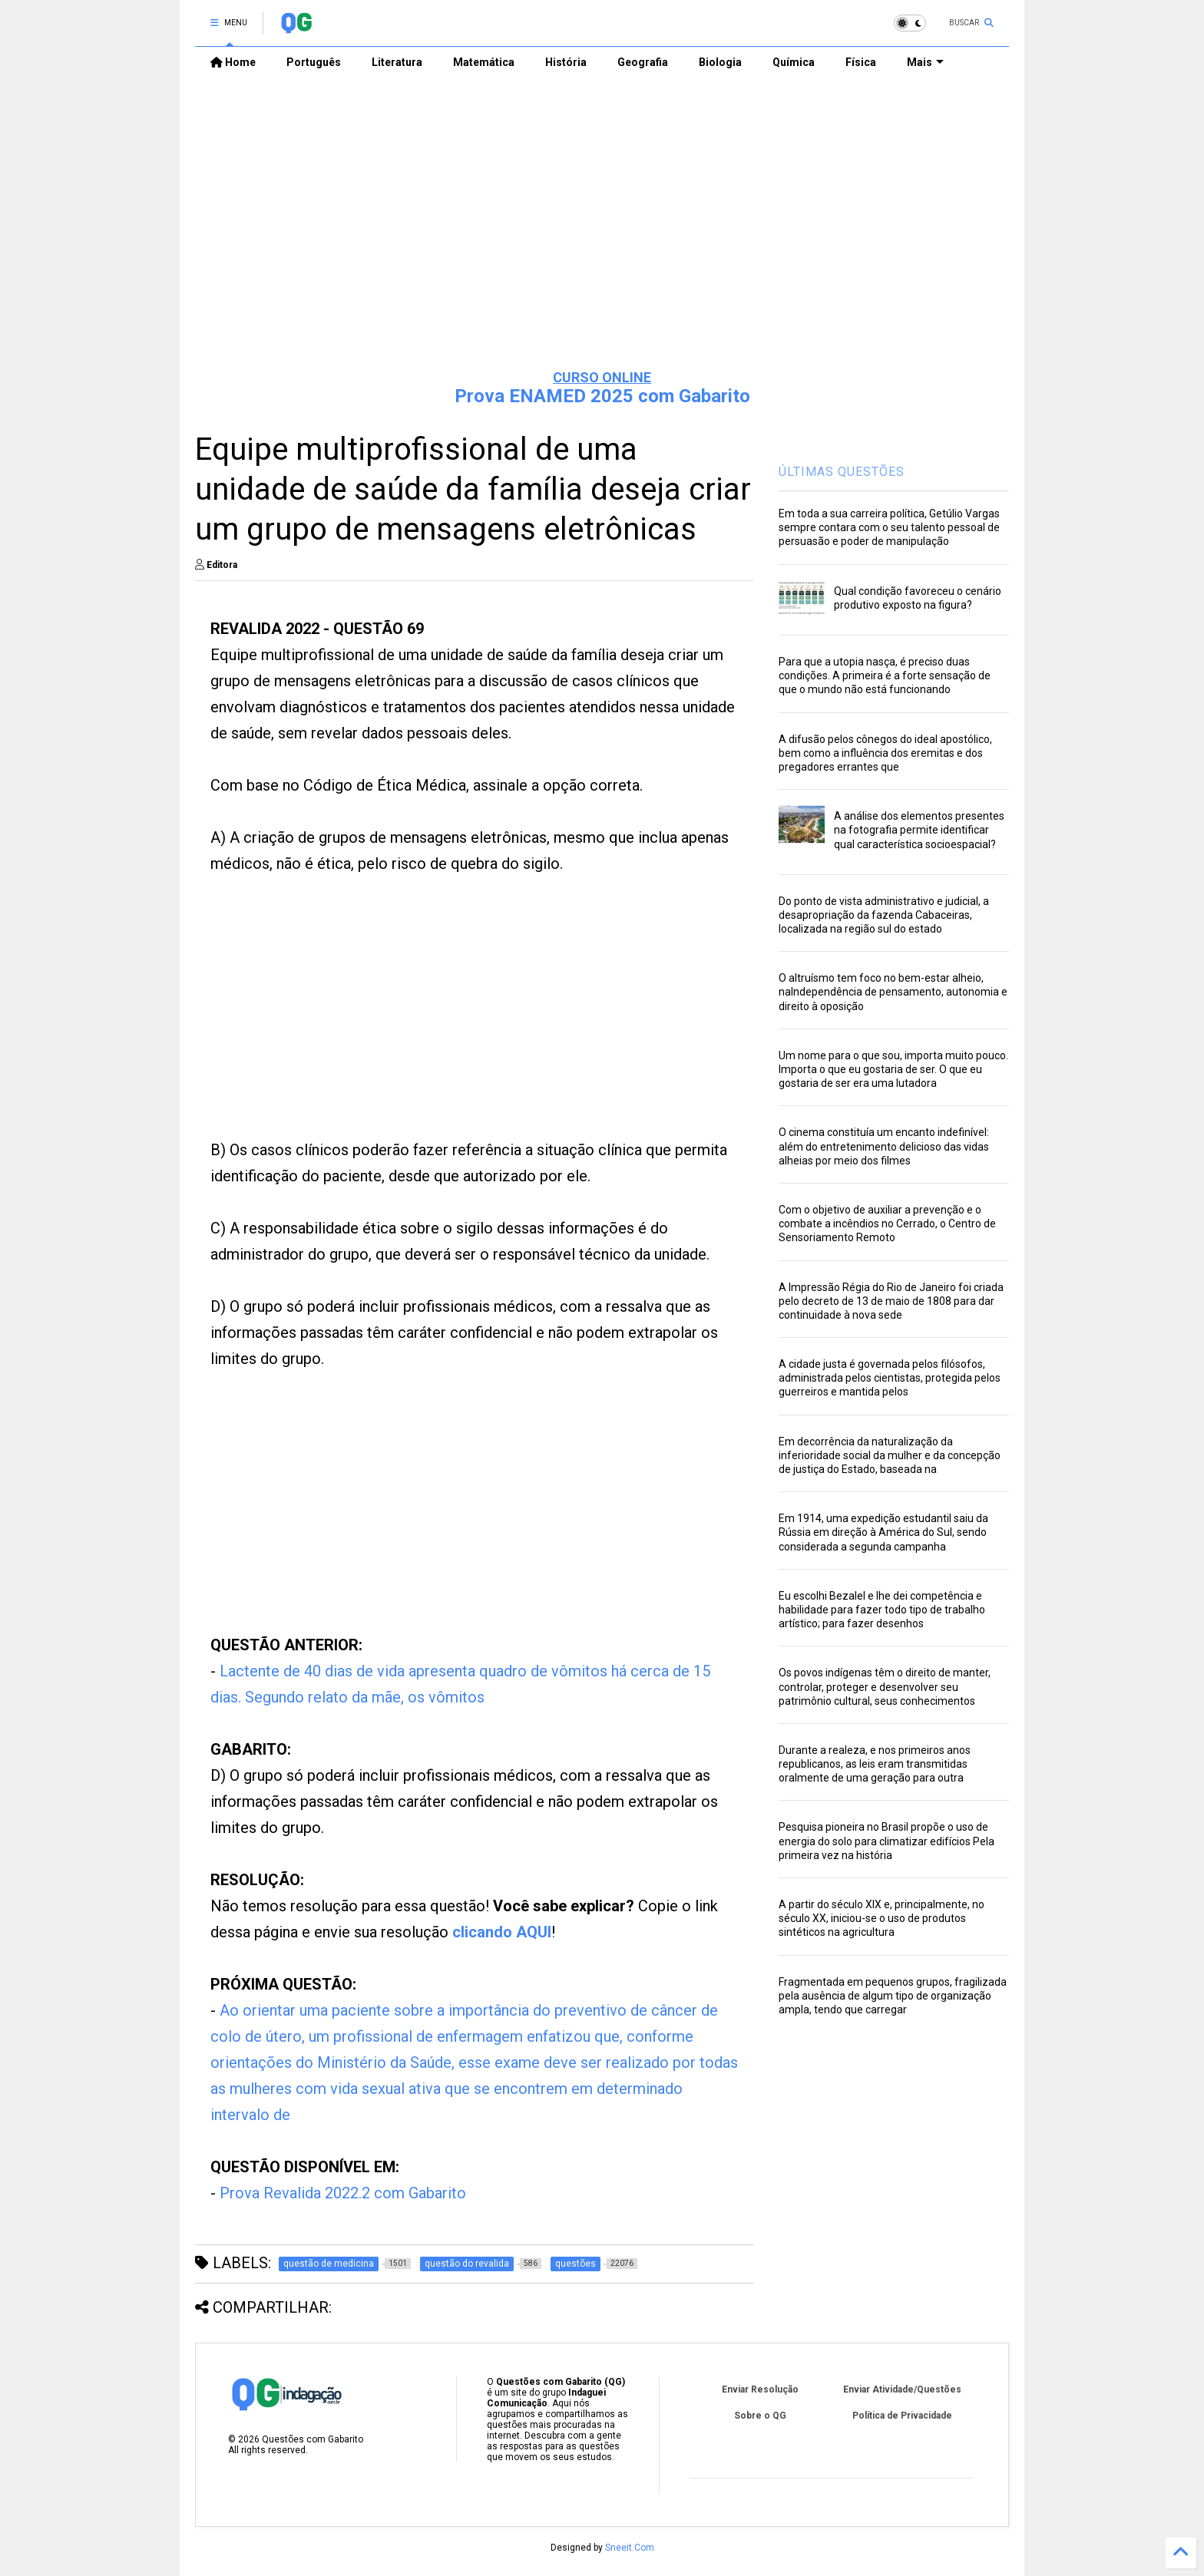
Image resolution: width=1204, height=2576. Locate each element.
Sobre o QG (760, 2415)
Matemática (483, 62)
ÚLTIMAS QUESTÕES (842, 471)
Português (313, 62)
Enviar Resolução (760, 2389)
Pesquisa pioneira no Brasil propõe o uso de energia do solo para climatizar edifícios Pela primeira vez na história (886, 1841)
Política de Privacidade (902, 2415)
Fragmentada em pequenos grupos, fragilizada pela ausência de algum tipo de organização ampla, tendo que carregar (893, 1996)
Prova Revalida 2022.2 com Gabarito (343, 2193)
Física (860, 62)
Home (233, 62)
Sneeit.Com (629, 2547)
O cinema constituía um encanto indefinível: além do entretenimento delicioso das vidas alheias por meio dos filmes (884, 1146)
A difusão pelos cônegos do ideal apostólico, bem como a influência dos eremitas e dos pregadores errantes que (885, 753)
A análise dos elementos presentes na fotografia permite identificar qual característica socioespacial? (919, 830)
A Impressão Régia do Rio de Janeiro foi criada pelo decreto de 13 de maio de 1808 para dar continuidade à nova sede (891, 1301)
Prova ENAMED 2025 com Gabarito (602, 396)
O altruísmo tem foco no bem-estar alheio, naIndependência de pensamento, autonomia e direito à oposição (893, 992)
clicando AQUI (501, 1932)
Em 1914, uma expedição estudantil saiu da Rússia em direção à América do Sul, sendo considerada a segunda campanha (883, 1532)
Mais (925, 62)
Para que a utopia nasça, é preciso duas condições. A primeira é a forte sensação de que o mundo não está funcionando (885, 675)
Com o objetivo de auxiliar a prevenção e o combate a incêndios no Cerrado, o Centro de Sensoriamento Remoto (887, 1223)
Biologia (720, 62)
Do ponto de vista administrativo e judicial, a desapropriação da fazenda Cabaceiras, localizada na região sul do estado (884, 915)
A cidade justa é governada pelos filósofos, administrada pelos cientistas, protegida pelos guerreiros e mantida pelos (890, 1378)
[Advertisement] (602, 238)
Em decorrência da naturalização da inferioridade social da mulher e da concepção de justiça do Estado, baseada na (890, 1455)
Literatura (397, 62)
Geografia (642, 62)
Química (793, 62)
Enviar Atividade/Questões (902, 2389)
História (566, 62)
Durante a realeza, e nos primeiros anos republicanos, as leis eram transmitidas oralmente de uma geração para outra (875, 1764)
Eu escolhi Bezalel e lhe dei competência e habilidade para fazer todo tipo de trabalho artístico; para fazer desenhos (882, 1610)
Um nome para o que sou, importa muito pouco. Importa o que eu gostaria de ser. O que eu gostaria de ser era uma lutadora (893, 1069)
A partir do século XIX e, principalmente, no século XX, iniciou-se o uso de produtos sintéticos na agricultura (881, 1918)
